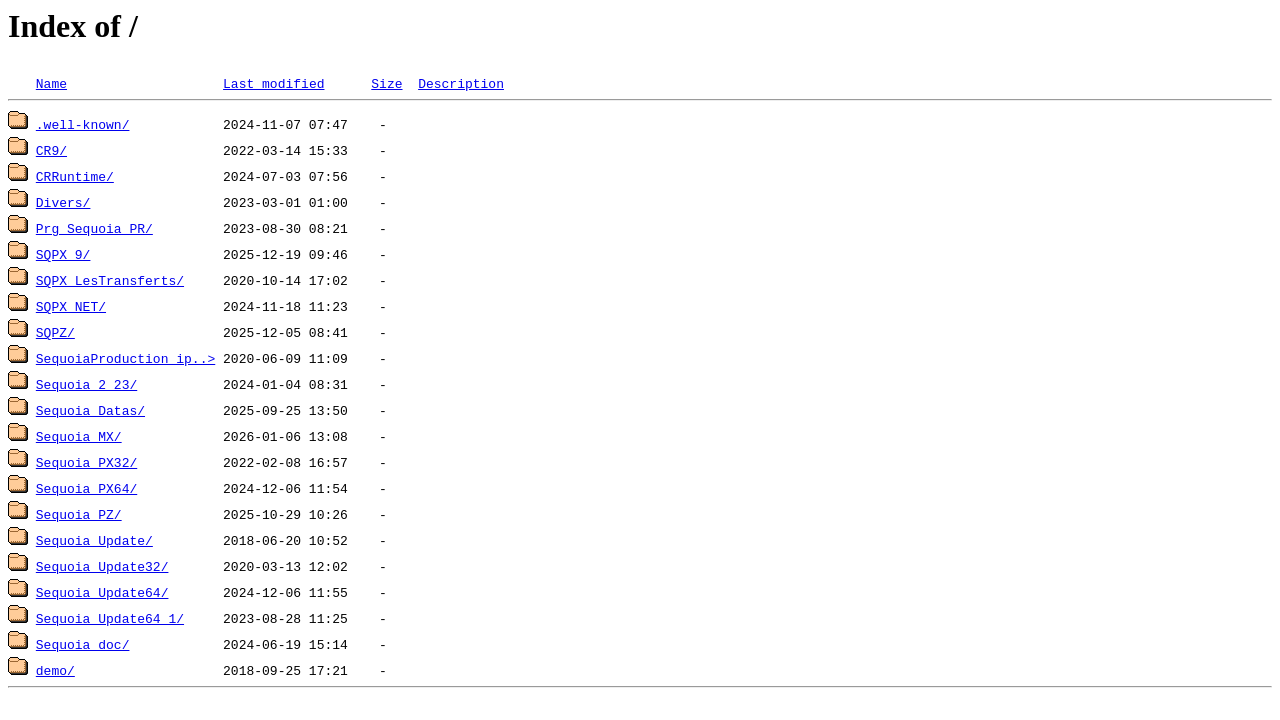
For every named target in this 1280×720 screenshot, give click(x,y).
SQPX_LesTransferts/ (110, 280)
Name (51, 83)
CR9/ (51, 150)
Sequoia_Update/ (94, 540)
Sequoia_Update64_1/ (110, 618)
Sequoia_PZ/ (79, 514)
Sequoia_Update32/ (102, 566)
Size (386, 83)
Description (461, 83)
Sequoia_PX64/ (86, 488)
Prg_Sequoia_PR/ (94, 228)
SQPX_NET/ (71, 306)
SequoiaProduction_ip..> (125, 358)
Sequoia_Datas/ (90, 410)
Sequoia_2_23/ (86, 384)
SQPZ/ (55, 332)
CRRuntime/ (75, 176)
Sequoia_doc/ (83, 644)
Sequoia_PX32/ (86, 462)
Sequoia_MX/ (79, 436)
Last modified (273, 83)
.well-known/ (83, 124)
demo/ (55, 670)
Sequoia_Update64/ (102, 592)
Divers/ (63, 202)
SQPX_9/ (63, 254)
